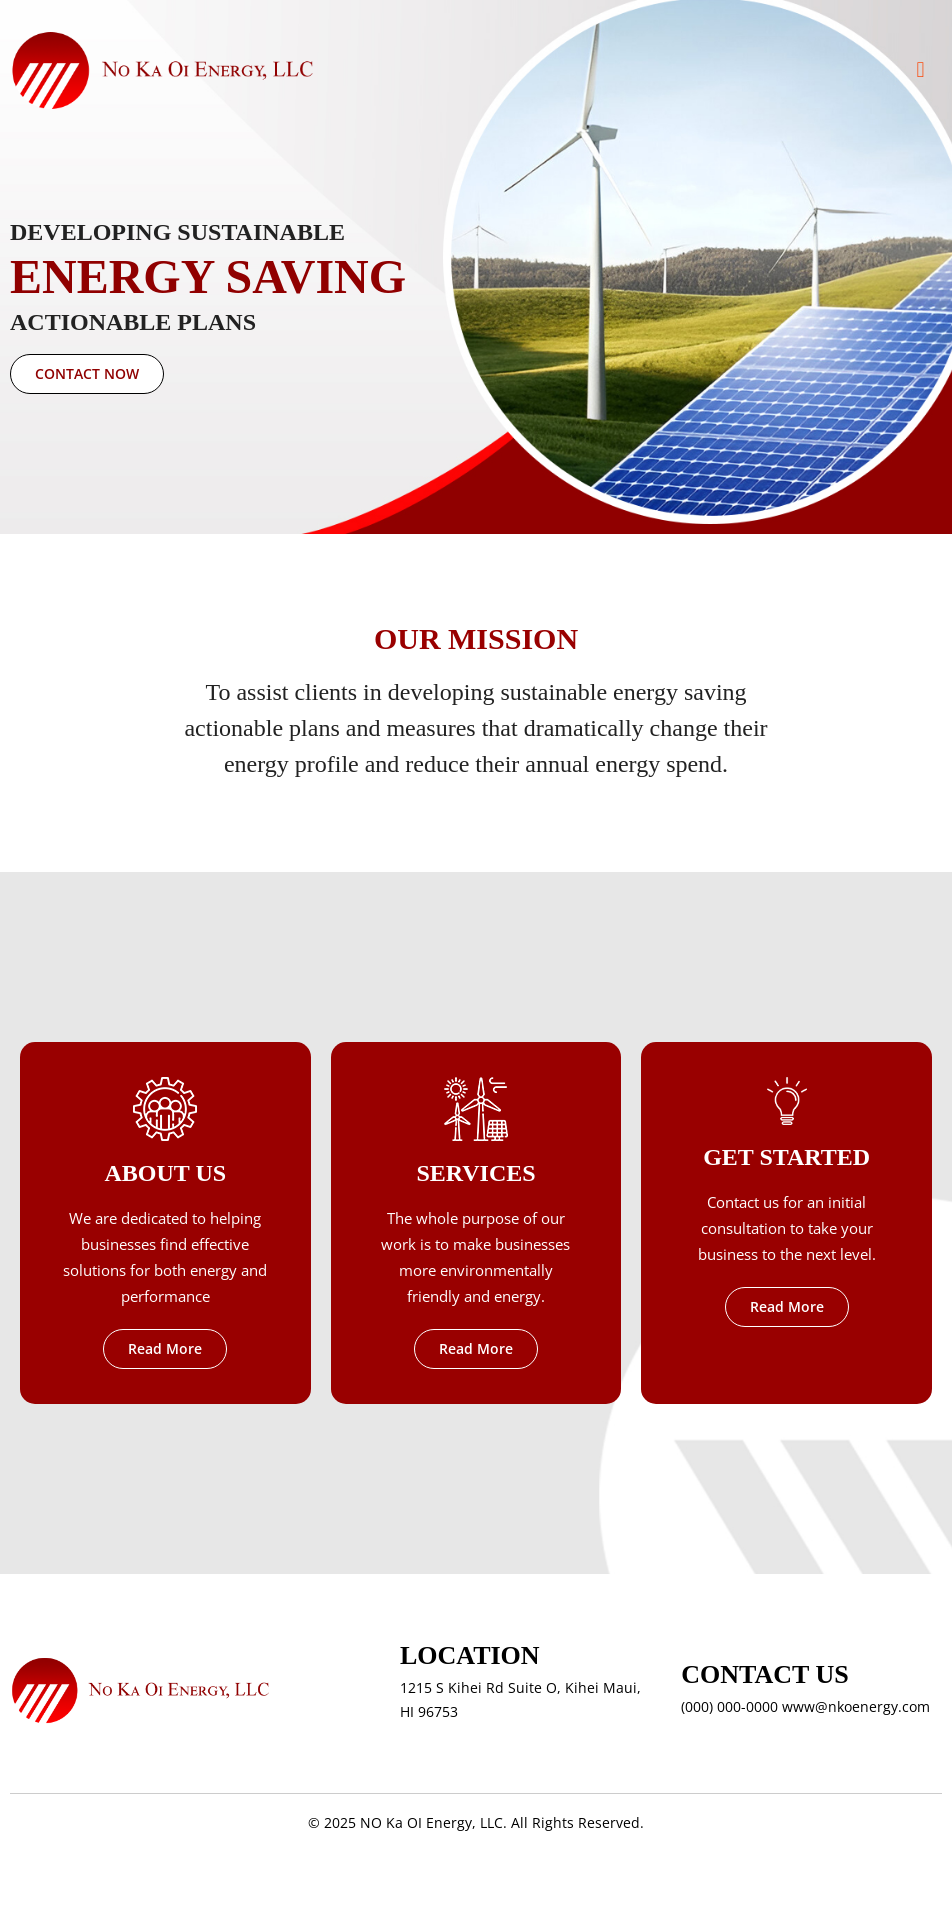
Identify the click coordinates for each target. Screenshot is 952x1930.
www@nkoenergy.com (856, 1706)
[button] (920, 70)
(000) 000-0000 (729, 1706)
